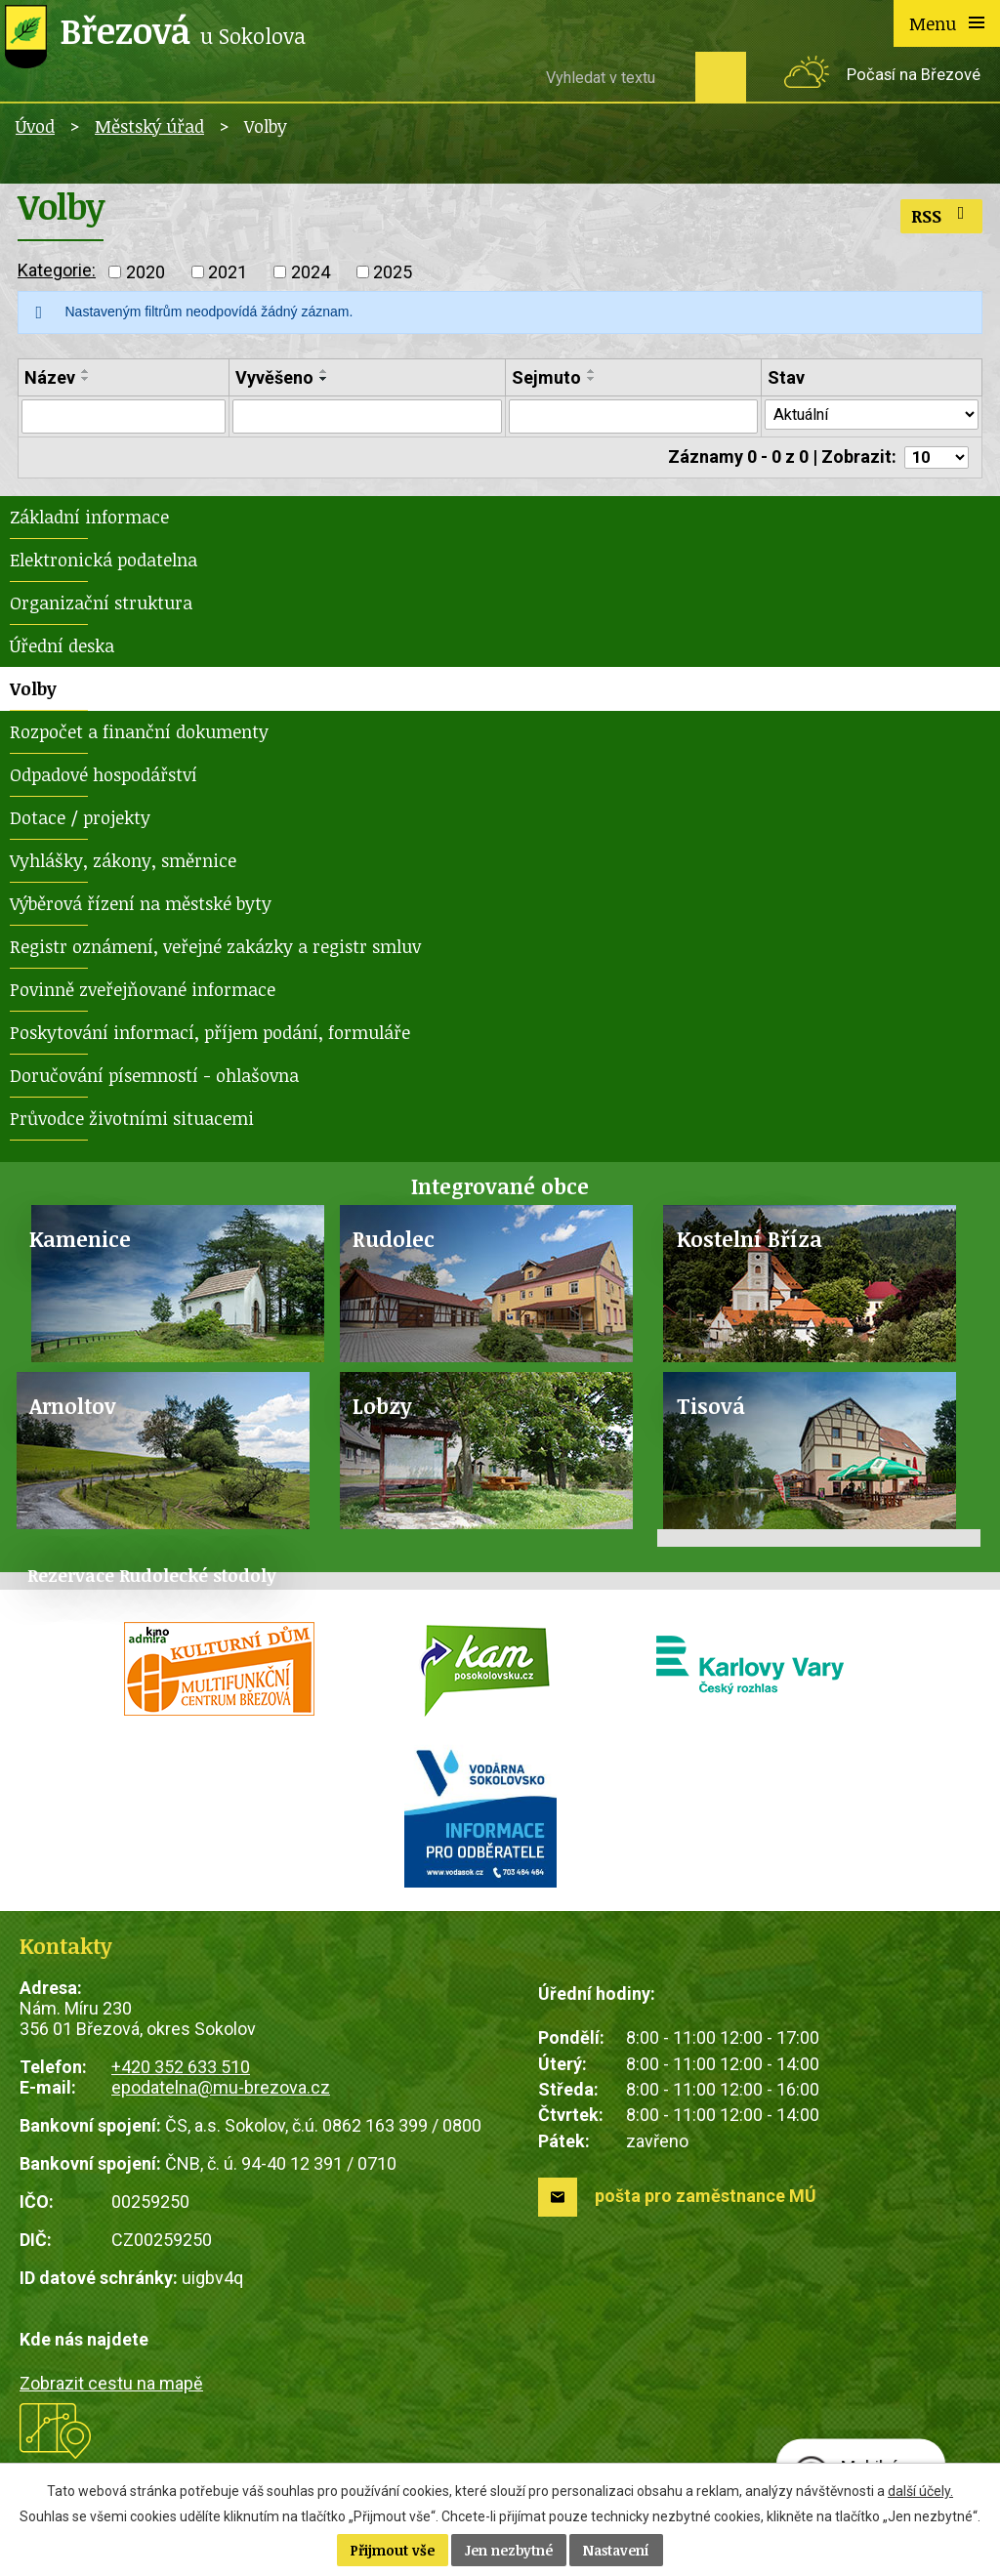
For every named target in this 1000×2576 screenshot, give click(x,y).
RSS (942, 216)
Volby (33, 693)
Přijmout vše (393, 2550)
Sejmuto (537, 377)
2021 (227, 272)
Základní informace (89, 521)
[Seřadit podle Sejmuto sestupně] (583, 379)
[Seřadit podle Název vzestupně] (86, 371)
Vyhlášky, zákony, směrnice (123, 865)
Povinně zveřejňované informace (142, 994)
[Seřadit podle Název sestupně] (86, 379)
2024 (310, 272)
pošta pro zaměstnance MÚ (705, 2200)
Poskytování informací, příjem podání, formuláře (210, 1037)
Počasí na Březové (913, 74)
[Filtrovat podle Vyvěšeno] (361, 417)
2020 (145, 272)
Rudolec (394, 1243)
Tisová (711, 1410)
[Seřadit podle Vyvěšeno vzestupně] (320, 371)
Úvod (35, 126)
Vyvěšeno (270, 377)
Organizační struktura (101, 607)
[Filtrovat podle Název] (121, 417)
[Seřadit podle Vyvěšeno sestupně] (320, 379)
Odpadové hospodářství (103, 779)
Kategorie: (57, 270)
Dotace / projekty (80, 822)
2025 (392, 272)
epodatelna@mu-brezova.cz (220, 2092)
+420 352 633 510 (180, 2071)
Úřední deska (62, 650)
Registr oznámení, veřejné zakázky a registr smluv (215, 951)
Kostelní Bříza (749, 1243)
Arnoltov (72, 1410)
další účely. (920, 2491)
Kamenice (80, 1243)
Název (49, 377)
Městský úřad (149, 126)
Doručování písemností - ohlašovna (154, 1080)
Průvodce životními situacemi (132, 1123)
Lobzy (382, 1410)
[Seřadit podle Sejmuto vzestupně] (583, 371)
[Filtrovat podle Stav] (865, 416)
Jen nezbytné (509, 2550)
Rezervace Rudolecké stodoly (151, 1580)
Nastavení (616, 2550)
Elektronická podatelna (103, 564)
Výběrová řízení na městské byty (140, 908)
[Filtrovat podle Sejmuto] (622, 417)
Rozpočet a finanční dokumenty (139, 736)
